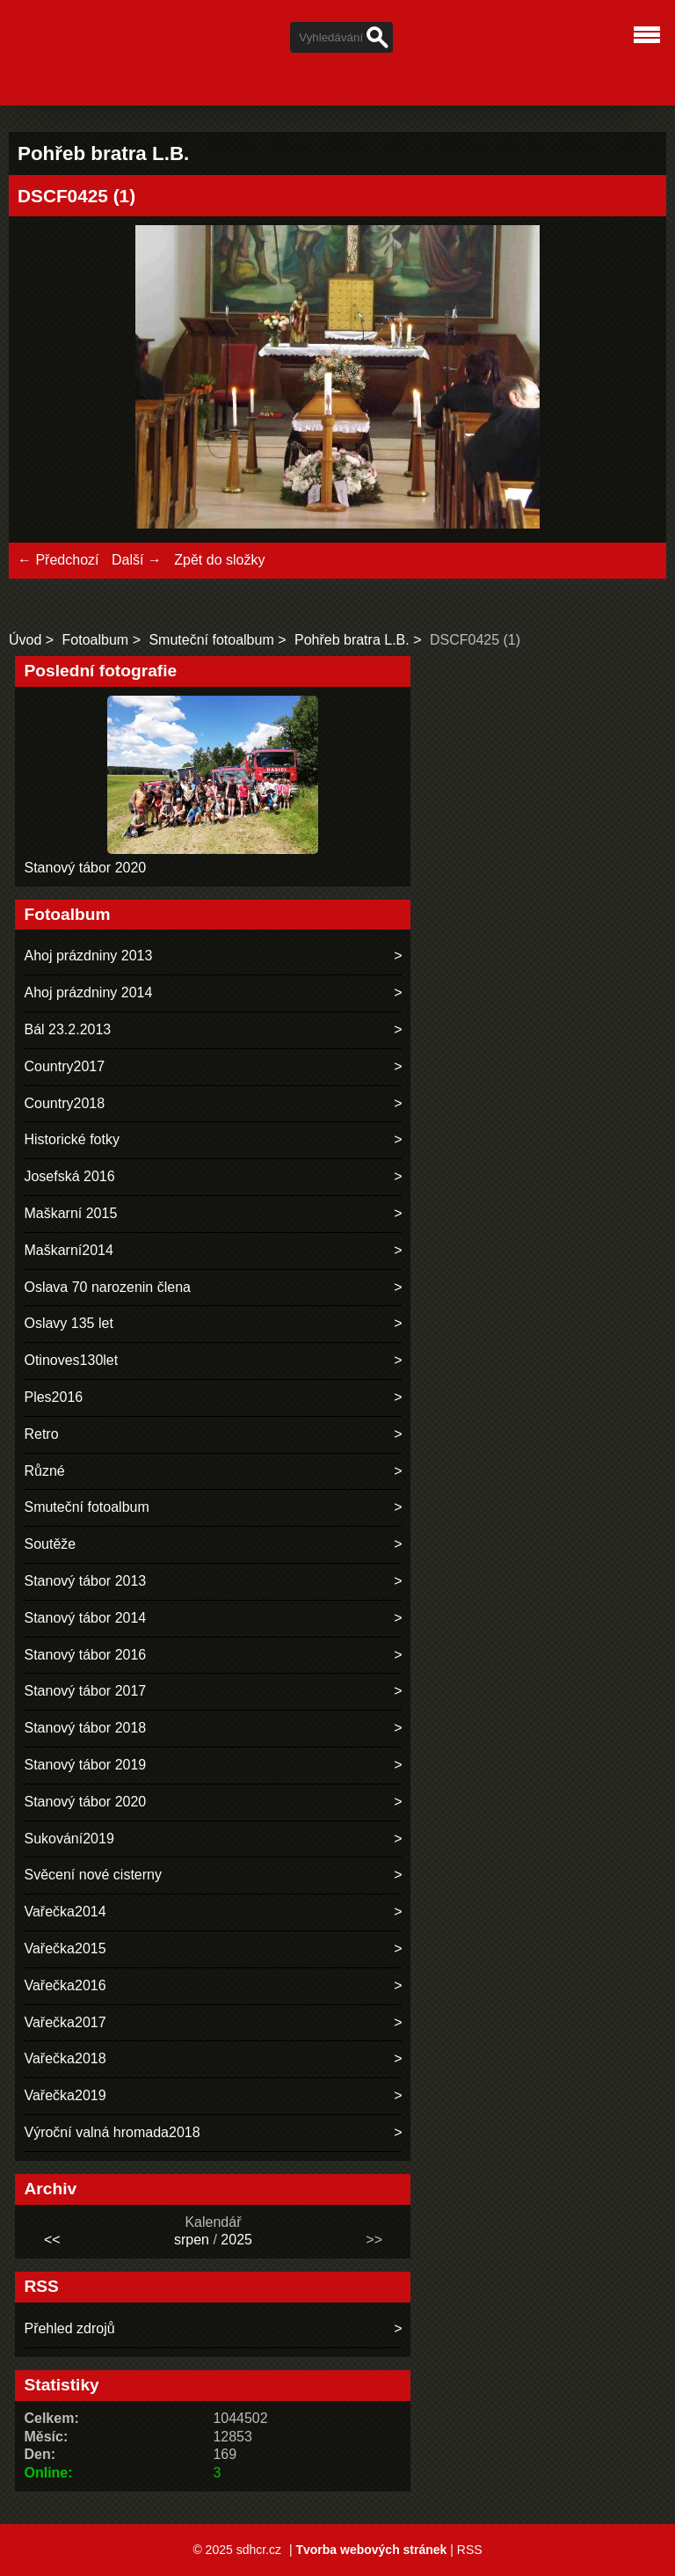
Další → (137, 559)
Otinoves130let (71, 1360)
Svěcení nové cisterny (93, 1874)
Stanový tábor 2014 (85, 1617)
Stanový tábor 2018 (85, 1727)
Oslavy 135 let (68, 1323)
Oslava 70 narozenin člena (107, 1287)
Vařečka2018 (64, 2058)
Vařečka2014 (64, 1911)
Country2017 (64, 1066)
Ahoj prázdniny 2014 (88, 992)
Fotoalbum (95, 639)
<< (52, 2239)
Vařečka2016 (64, 1985)
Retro (41, 1434)
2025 (236, 2239)
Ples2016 (53, 1397)
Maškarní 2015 (70, 1213)
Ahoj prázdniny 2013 (88, 955)
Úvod (25, 639)
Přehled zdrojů (69, 2328)
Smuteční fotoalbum (211, 639)
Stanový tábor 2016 (85, 1654)
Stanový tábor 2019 (85, 1764)
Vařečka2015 (64, 1948)
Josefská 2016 (69, 1176)
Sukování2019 (68, 1838)
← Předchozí (58, 559)
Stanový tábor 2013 (85, 1580)
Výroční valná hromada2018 (112, 2132)
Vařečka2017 (64, 2022)
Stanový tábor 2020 (85, 867)
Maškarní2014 (68, 1250)
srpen (191, 2239)
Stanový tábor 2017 (85, 1690)
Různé (44, 1470)
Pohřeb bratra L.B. (352, 639)
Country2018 (64, 1103)
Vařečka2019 (64, 2095)
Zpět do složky (219, 559)
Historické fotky (71, 1139)
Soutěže (50, 1543)
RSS (470, 2550)
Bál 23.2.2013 (67, 1029)
